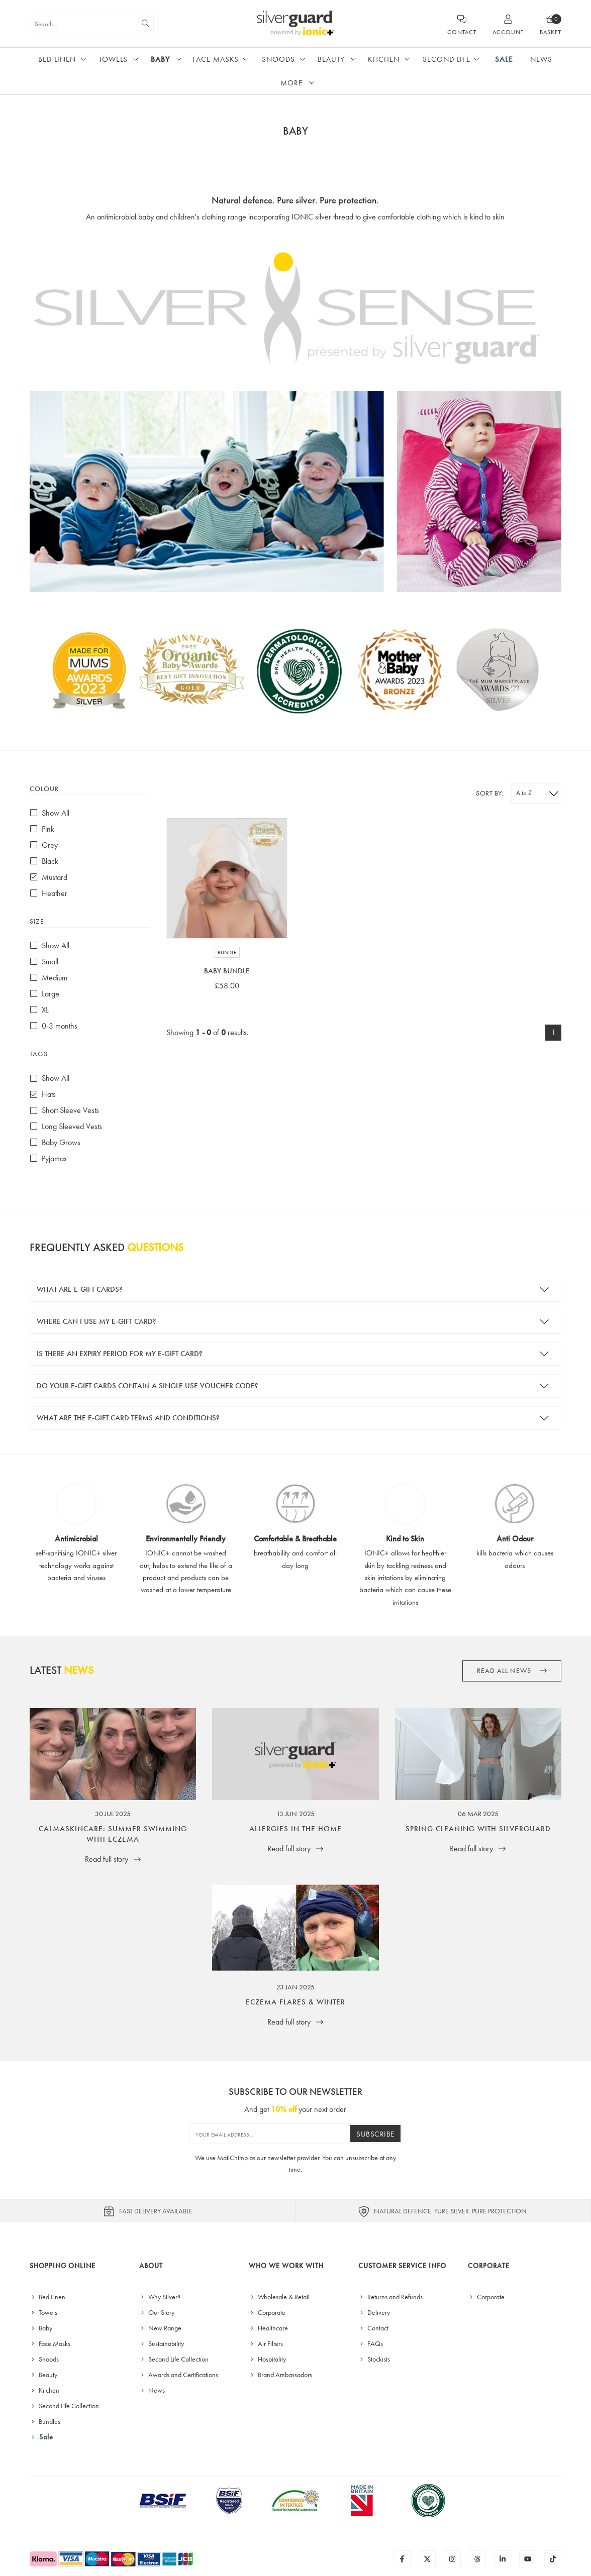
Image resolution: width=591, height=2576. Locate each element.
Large (44, 993)
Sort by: (489, 793)
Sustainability (161, 2343)
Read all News (512, 1670)
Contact (373, 2327)
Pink (42, 829)
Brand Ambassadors (280, 2374)
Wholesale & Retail (279, 2296)
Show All (49, 813)
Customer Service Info (402, 2266)
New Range (160, 2327)
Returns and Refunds (390, 2296)
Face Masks (215, 59)
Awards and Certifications (178, 2374)
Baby (160, 59)
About (151, 2266)
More (291, 83)
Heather (48, 893)
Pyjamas (48, 1158)
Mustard (48, 877)
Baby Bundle (227, 971)
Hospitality (267, 2359)
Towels (113, 59)
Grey (44, 845)
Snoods (278, 59)
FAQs (370, 2343)
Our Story (156, 2312)
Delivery (374, 2312)
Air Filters (266, 2343)
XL (39, 1009)
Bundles (45, 2421)
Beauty (331, 59)
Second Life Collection (64, 2405)
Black (44, 861)
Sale (504, 59)
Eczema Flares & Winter (295, 2002)
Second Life (446, 59)
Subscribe (375, 2134)
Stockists (374, 2359)
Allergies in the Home (295, 1829)
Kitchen (384, 59)
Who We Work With (286, 2266)
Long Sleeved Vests (66, 1126)
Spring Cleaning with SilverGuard (478, 1829)
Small (44, 961)
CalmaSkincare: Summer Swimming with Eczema (113, 1834)
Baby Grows (55, 1142)
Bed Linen (57, 59)
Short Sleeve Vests (64, 1110)
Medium (48, 977)
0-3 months (53, 1026)
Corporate (267, 2312)
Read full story (113, 1859)
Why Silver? (159, 2296)
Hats (43, 1094)
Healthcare (268, 2327)
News (541, 59)
